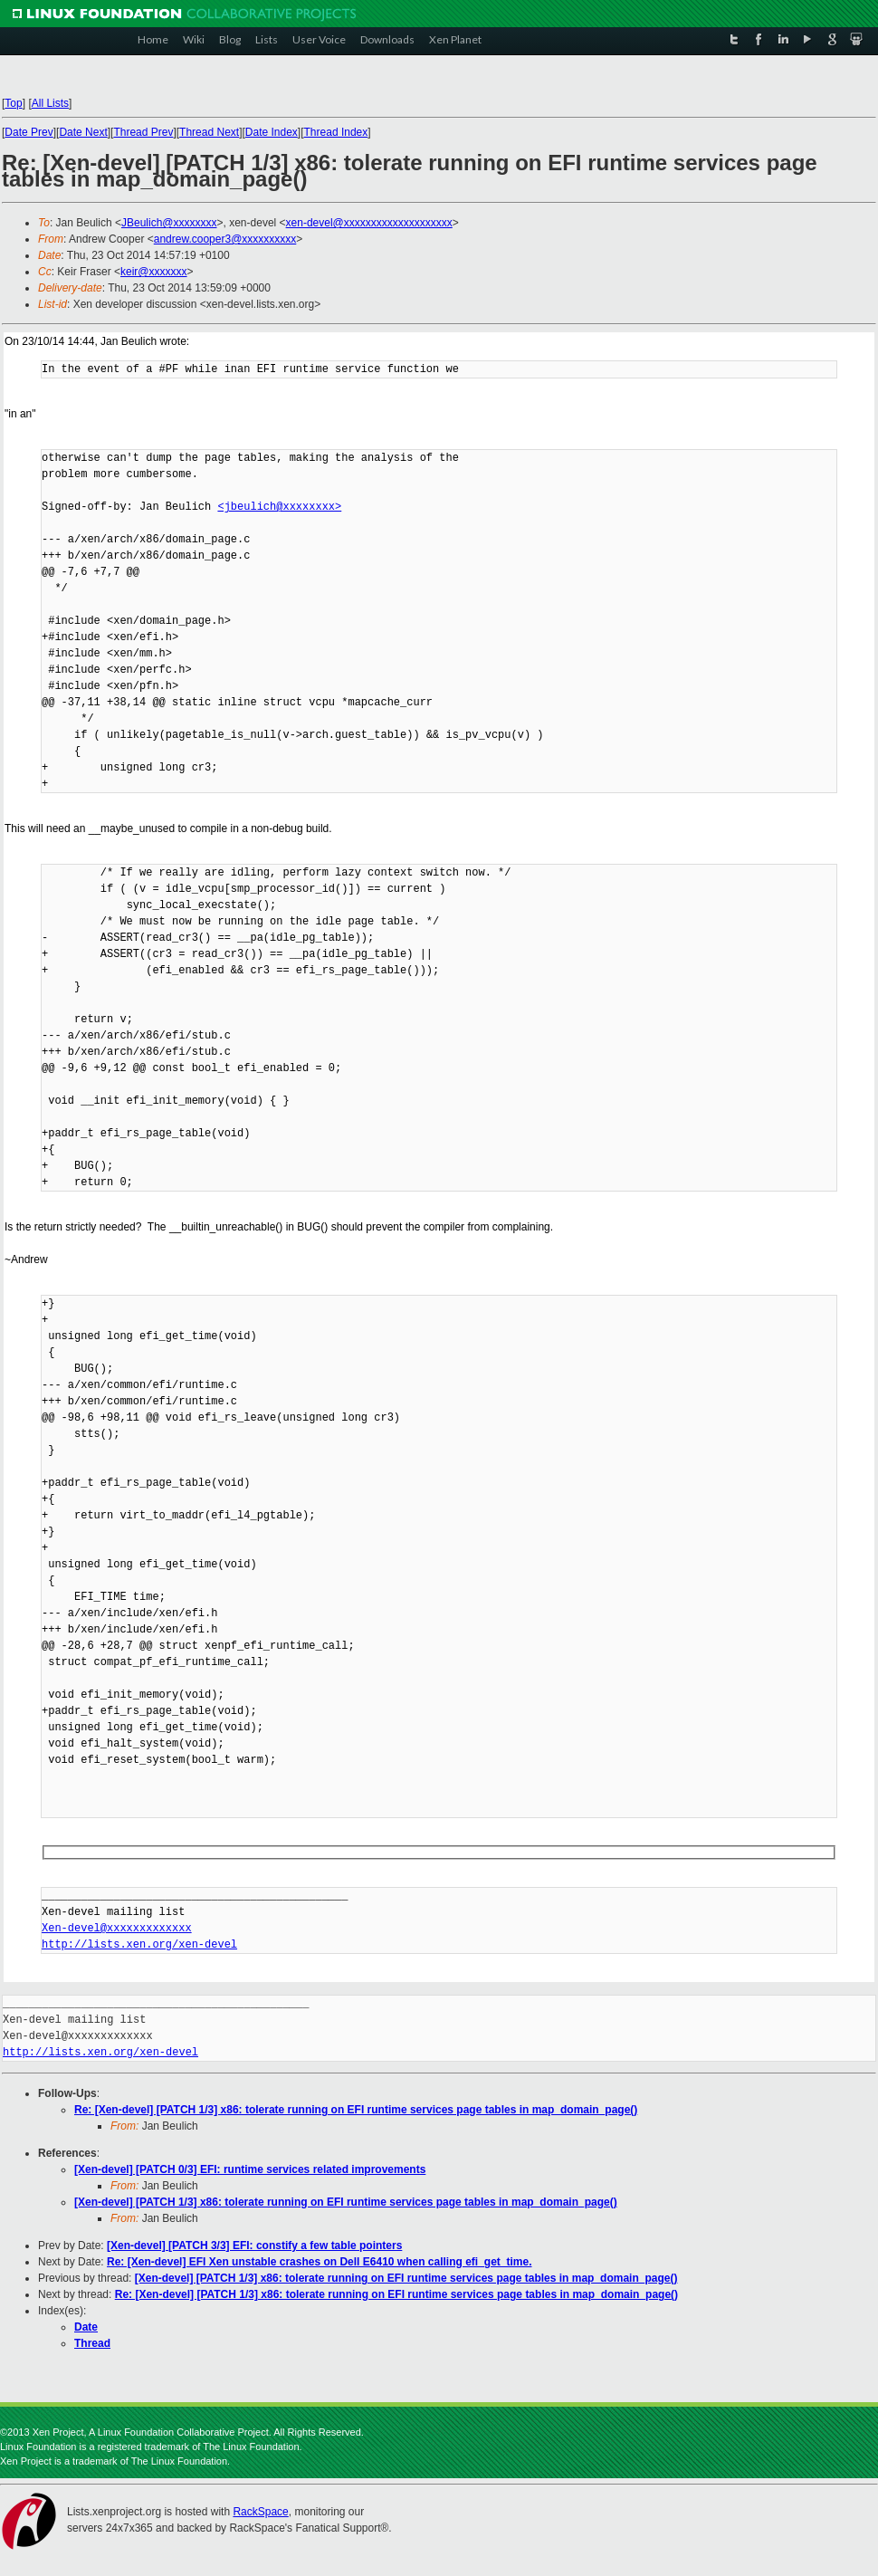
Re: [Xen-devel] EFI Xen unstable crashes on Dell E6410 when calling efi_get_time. (319, 2261)
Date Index (271, 132)
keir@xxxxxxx (153, 271)
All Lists (50, 103)
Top (13, 103)
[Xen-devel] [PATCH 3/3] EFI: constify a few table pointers (254, 2245)
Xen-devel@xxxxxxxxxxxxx (117, 1928)
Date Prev (28, 132)
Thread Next (209, 132)
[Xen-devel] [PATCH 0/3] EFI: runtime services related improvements (249, 2169)
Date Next (83, 132)
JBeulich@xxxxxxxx (169, 222)
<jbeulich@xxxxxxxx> (279, 506)
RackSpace (260, 2511)
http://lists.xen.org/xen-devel (139, 1944)
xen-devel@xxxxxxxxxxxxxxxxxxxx (369, 222)
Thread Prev (143, 132)
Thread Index (336, 132)
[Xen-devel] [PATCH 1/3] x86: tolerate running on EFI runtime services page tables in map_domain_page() (345, 2202)
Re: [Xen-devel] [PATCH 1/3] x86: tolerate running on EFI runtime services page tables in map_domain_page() (355, 2109)
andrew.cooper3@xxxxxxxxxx (225, 239)
